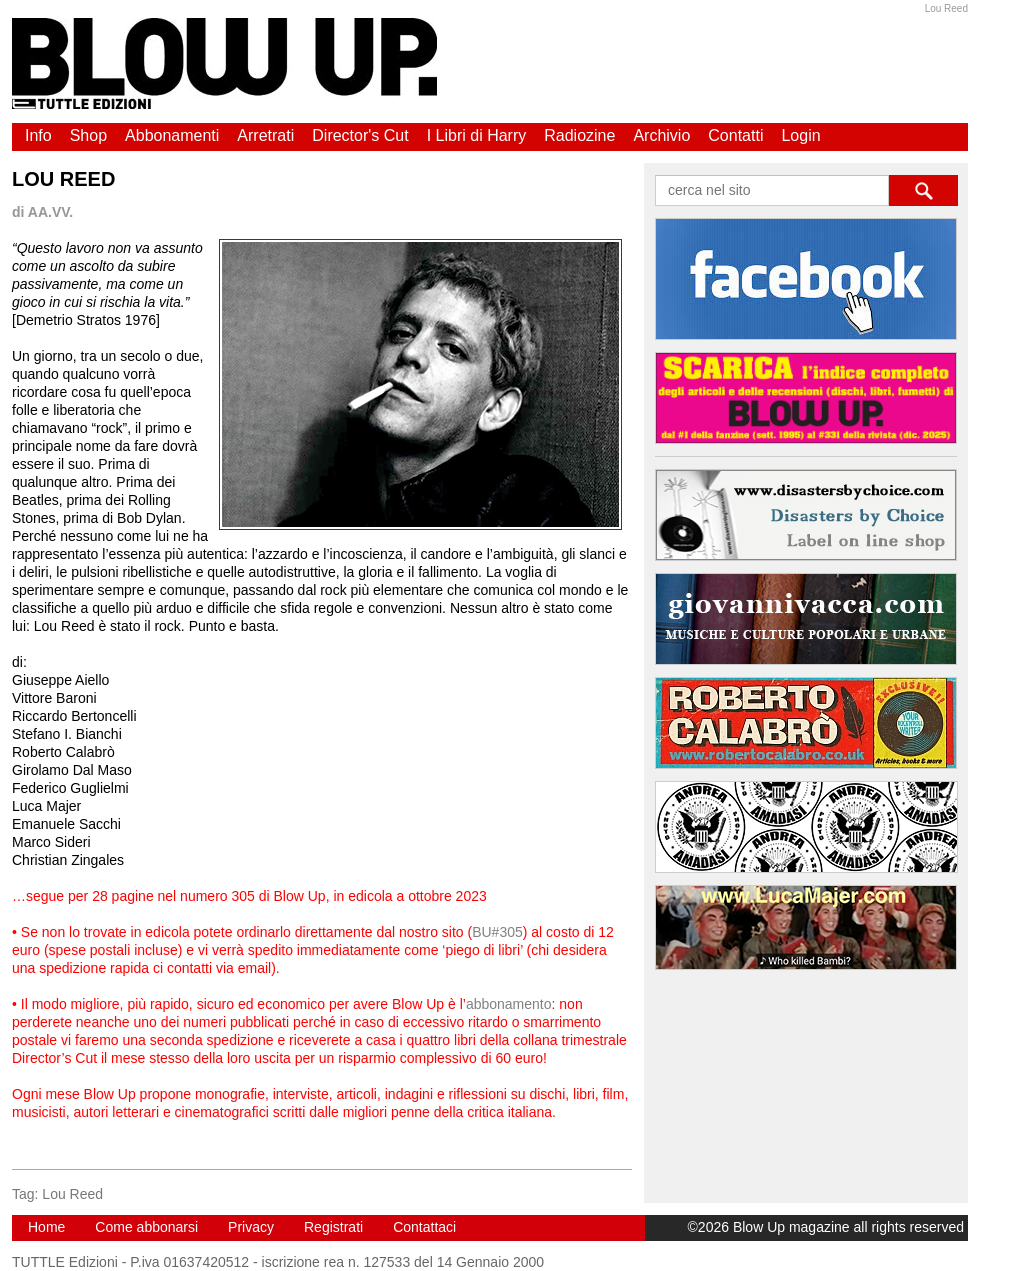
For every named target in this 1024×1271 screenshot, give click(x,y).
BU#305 (497, 932)
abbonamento (509, 1004)
